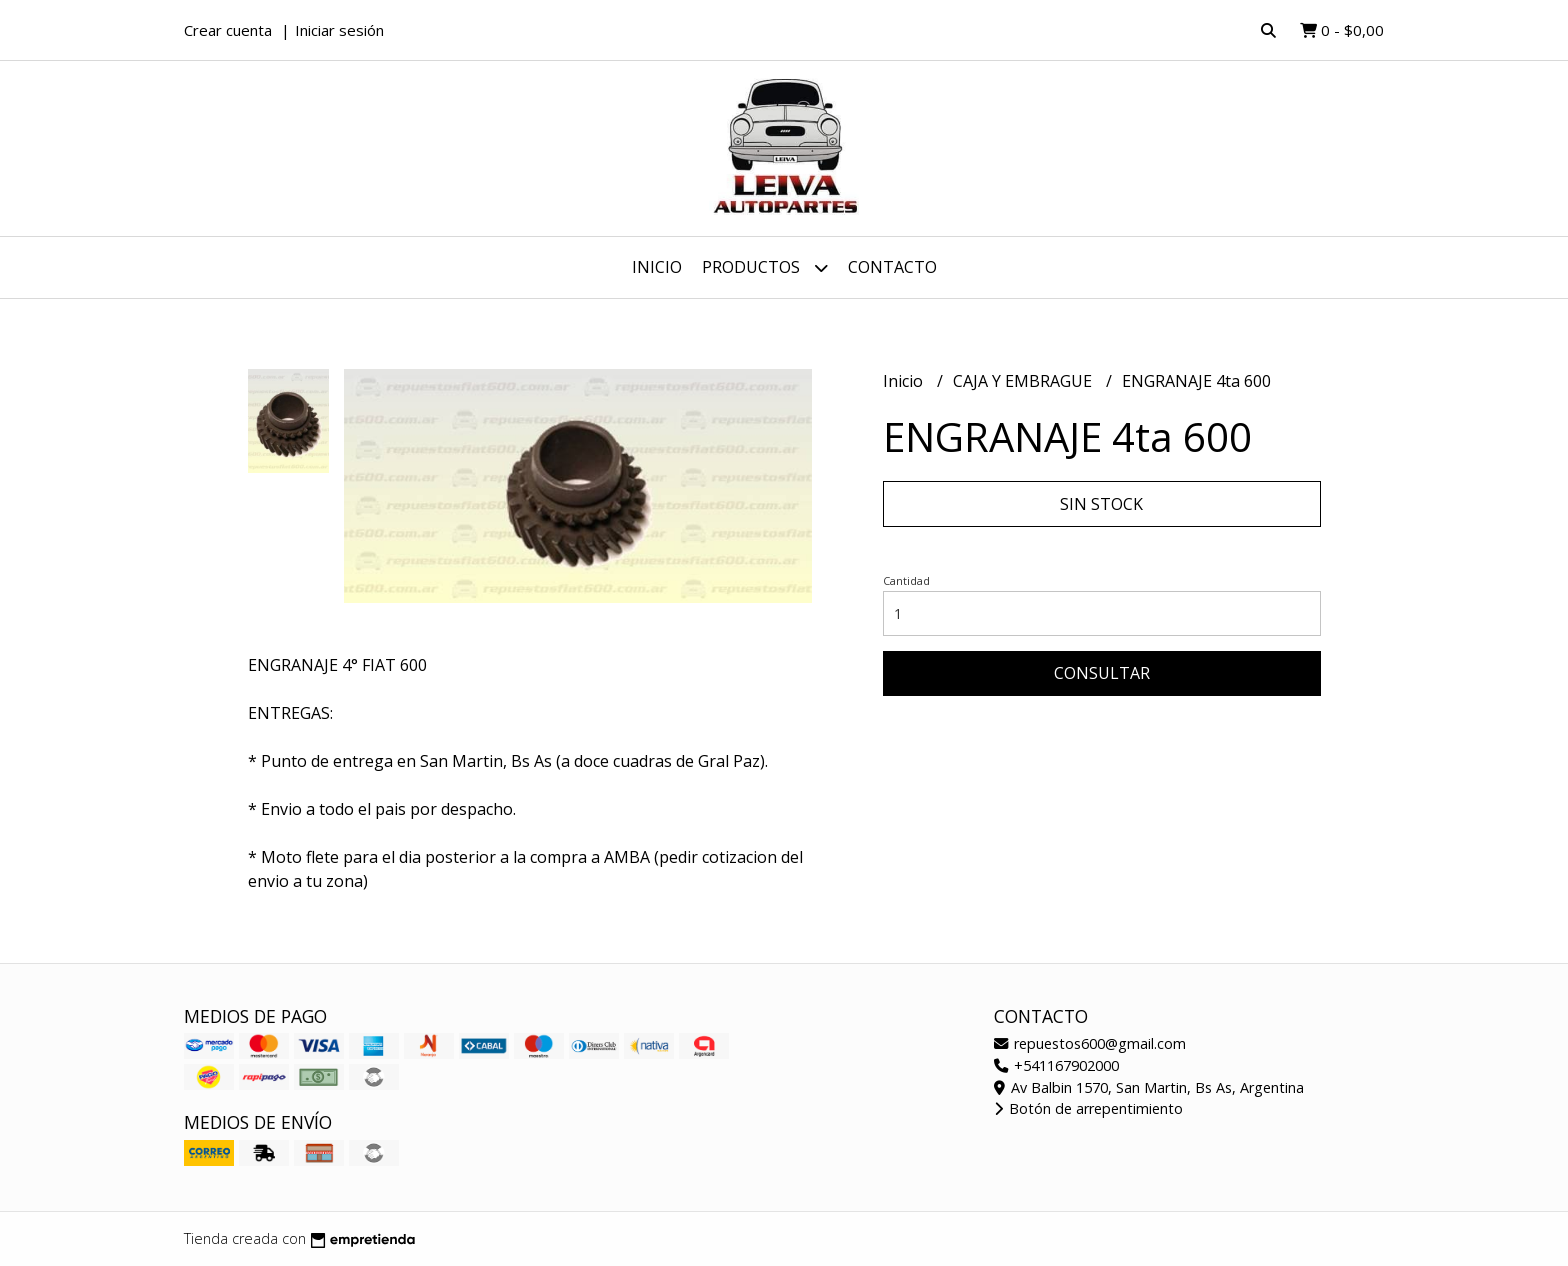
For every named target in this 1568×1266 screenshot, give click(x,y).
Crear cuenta (228, 30)
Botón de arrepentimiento (1088, 1108)
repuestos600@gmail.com (1090, 1043)
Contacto (892, 267)
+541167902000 (1056, 1065)
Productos (765, 267)
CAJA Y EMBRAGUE (1024, 381)
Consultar (1102, 673)
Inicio (657, 267)
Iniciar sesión (339, 30)
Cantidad (906, 580)
